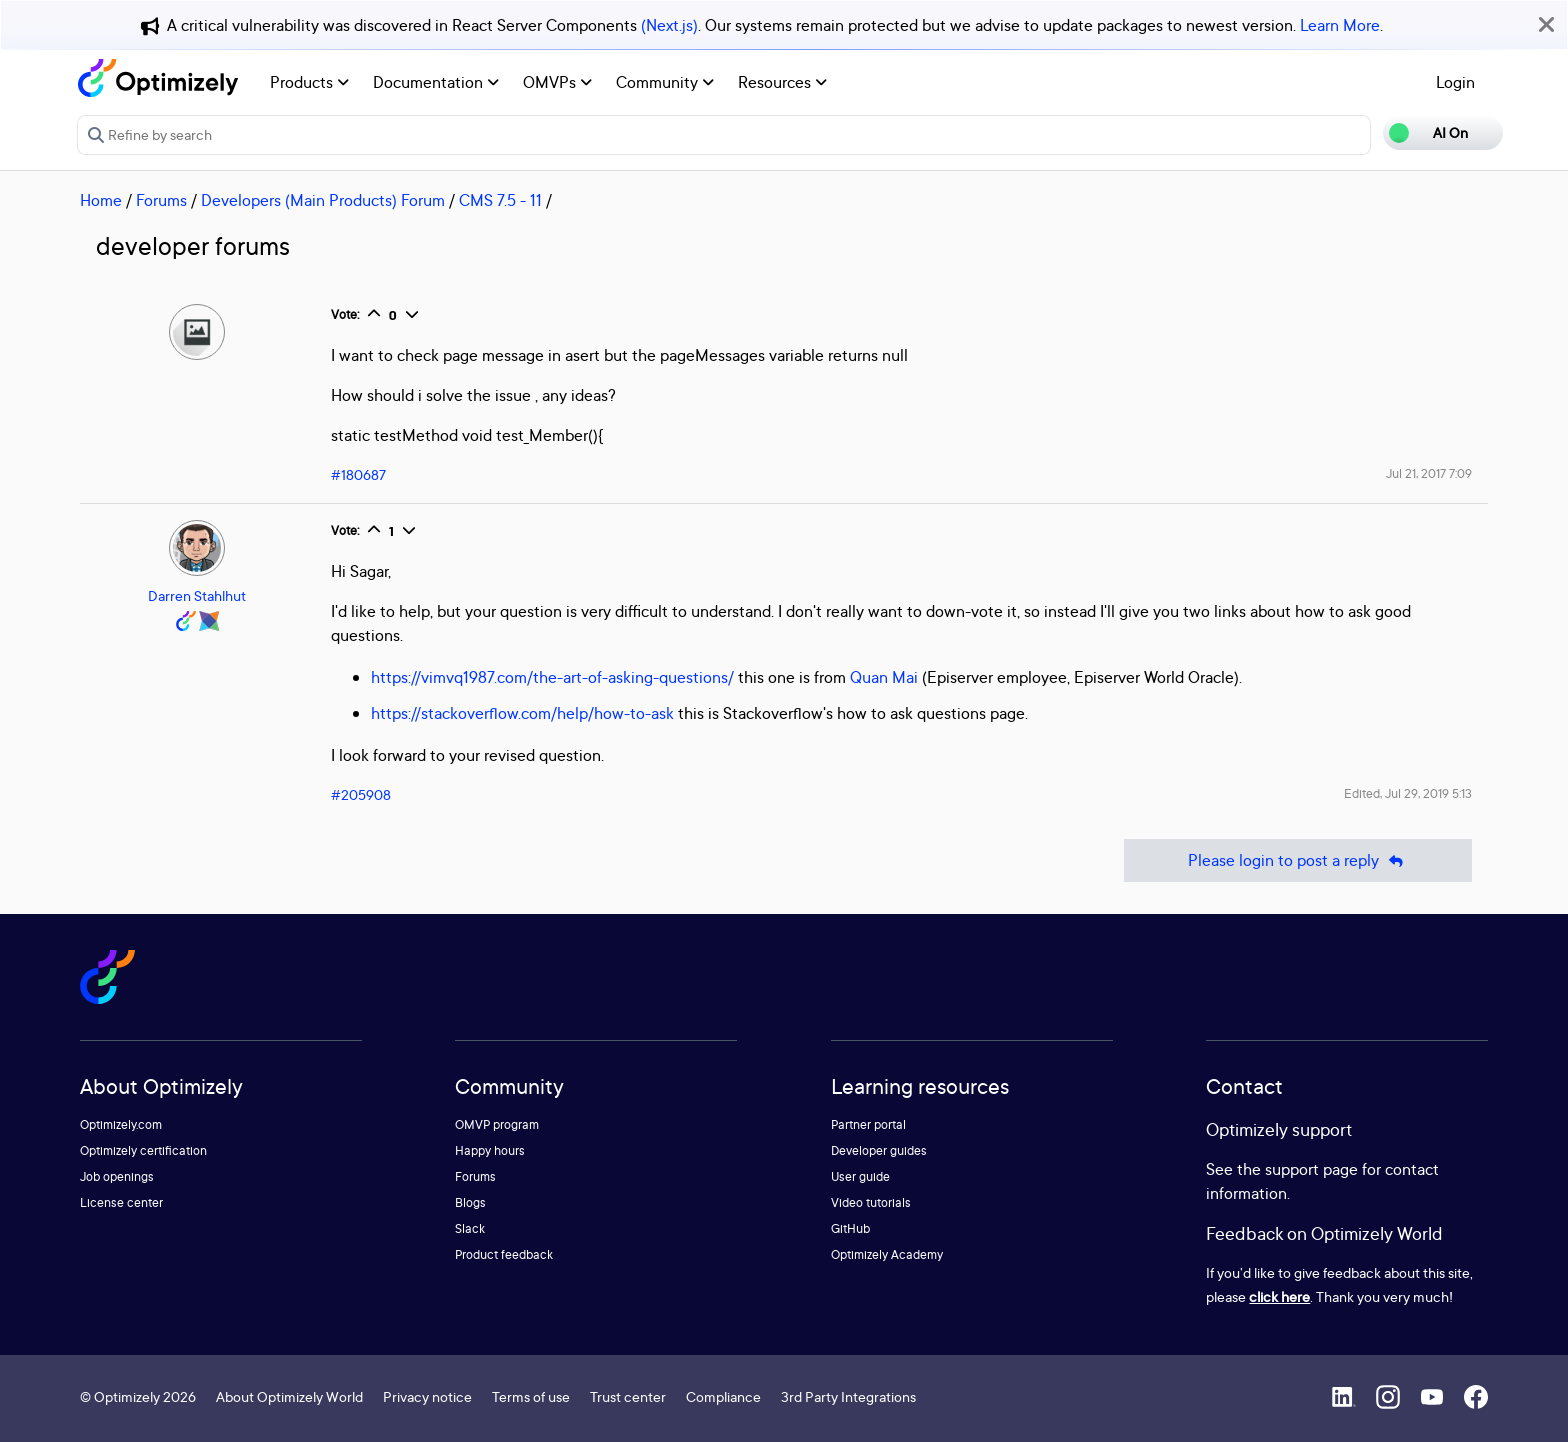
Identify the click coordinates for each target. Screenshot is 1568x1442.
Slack (470, 1228)
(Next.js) (669, 25)
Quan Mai (884, 677)
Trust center (628, 1396)
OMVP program (497, 1124)
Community (665, 82)
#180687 (358, 474)
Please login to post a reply (1298, 860)
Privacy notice (427, 1396)
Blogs (470, 1202)
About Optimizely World (289, 1396)
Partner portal (868, 1124)
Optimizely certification (143, 1150)
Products (309, 82)
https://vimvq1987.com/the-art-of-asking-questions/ (552, 677)
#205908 (361, 794)
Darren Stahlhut (197, 595)
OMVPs (557, 82)
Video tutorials (871, 1202)
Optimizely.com (121, 1124)
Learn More (1340, 25)
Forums (161, 200)
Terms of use (531, 1396)
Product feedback (504, 1254)
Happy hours (490, 1150)
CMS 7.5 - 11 (500, 200)
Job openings (117, 1176)
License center (121, 1202)
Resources (782, 82)
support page (1311, 1169)
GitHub (850, 1228)
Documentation (436, 82)
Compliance (723, 1396)
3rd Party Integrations (848, 1396)
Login (1455, 82)
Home (101, 200)
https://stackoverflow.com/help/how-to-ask (522, 713)
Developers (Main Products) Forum (323, 200)
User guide (860, 1176)
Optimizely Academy (887, 1254)
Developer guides (879, 1150)
